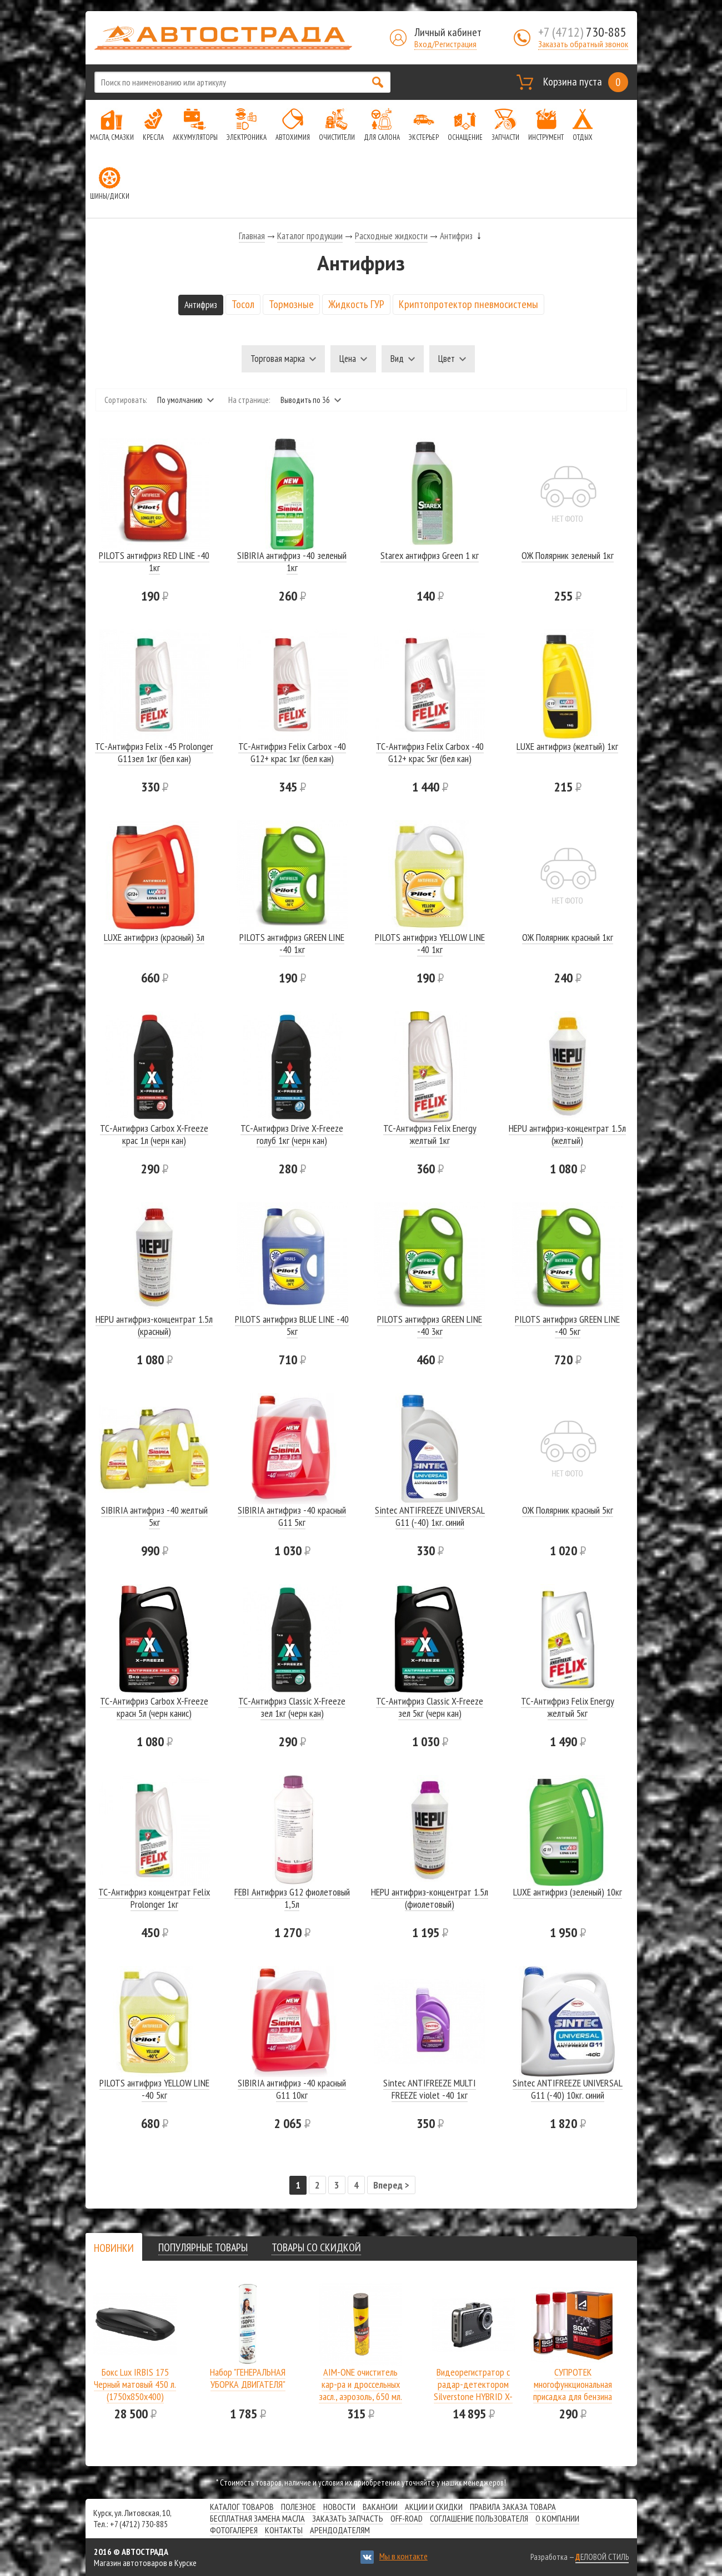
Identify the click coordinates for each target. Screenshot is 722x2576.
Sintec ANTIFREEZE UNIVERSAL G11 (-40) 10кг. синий (568, 2088)
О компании (557, 2518)
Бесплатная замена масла (257, 2518)
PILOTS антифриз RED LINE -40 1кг (154, 561)
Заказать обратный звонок (583, 43)
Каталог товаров (242, 2506)
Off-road (406, 2518)
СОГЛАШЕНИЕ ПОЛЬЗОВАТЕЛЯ (479, 2518)
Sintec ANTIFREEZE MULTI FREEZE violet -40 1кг (429, 2088)
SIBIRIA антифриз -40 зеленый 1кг (292, 561)
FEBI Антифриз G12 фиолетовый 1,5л (292, 1898)
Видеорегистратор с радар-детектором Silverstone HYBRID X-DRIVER (473, 2390)
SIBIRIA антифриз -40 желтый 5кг (154, 1516)
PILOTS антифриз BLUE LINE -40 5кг (292, 1325)
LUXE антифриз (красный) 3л (154, 937)
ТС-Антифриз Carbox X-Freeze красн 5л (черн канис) (154, 1707)
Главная (252, 236)
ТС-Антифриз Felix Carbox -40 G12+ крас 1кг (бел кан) (292, 752)
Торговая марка (277, 358)
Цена (347, 358)
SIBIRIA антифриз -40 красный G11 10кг (292, 2088)
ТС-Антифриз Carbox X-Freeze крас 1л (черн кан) (154, 1134)
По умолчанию (180, 400)
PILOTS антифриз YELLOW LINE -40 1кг (430, 943)
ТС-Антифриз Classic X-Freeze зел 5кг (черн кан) (429, 1707)
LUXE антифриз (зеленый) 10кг (567, 1892)
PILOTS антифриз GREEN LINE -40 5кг (567, 1325)
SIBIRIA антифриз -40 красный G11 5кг (292, 1516)
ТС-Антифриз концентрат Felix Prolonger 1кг (154, 1898)
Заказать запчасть (347, 2518)
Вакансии (380, 2506)
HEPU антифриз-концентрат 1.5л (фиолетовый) (429, 1898)
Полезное (298, 2506)
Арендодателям (340, 2529)
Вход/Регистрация (445, 43)
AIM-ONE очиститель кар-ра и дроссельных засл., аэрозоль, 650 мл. (360, 2384)
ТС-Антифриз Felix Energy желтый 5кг (567, 1707)
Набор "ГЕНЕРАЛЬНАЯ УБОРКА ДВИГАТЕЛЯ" (247, 2378)
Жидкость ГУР (356, 304)
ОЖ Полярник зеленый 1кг (568, 555)
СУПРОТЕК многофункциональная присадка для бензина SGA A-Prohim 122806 (572, 2390)
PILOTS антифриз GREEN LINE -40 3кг (429, 1325)
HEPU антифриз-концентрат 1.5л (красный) (154, 1325)
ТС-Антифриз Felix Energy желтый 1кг (430, 1134)
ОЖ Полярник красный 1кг (567, 937)
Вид (397, 358)
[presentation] (114, 2248)
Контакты (284, 2529)
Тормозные (291, 304)
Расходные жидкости (391, 236)
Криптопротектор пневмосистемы (468, 304)
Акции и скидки (434, 2506)
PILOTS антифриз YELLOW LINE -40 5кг (154, 2088)
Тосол (243, 304)
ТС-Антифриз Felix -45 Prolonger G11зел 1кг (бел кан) (154, 752)
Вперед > (391, 2185)
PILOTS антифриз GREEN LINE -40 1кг (291, 943)
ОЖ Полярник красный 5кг (567, 1510)
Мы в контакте (403, 2556)
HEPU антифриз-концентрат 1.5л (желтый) (567, 1134)
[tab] (114, 2247)
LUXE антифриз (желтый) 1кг (567, 746)
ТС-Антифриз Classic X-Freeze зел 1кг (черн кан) (291, 1707)
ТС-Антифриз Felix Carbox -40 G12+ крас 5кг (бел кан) (430, 752)
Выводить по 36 (305, 400)
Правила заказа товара (513, 2506)
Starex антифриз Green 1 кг (429, 555)
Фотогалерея (234, 2529)
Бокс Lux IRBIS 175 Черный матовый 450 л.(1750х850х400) (135, 2384)
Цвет (446, 358)
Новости (339, 2506)
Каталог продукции (310, 236)
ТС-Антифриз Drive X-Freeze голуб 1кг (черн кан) (291, 1134)
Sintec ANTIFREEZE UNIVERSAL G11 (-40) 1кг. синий (430, 1516)
